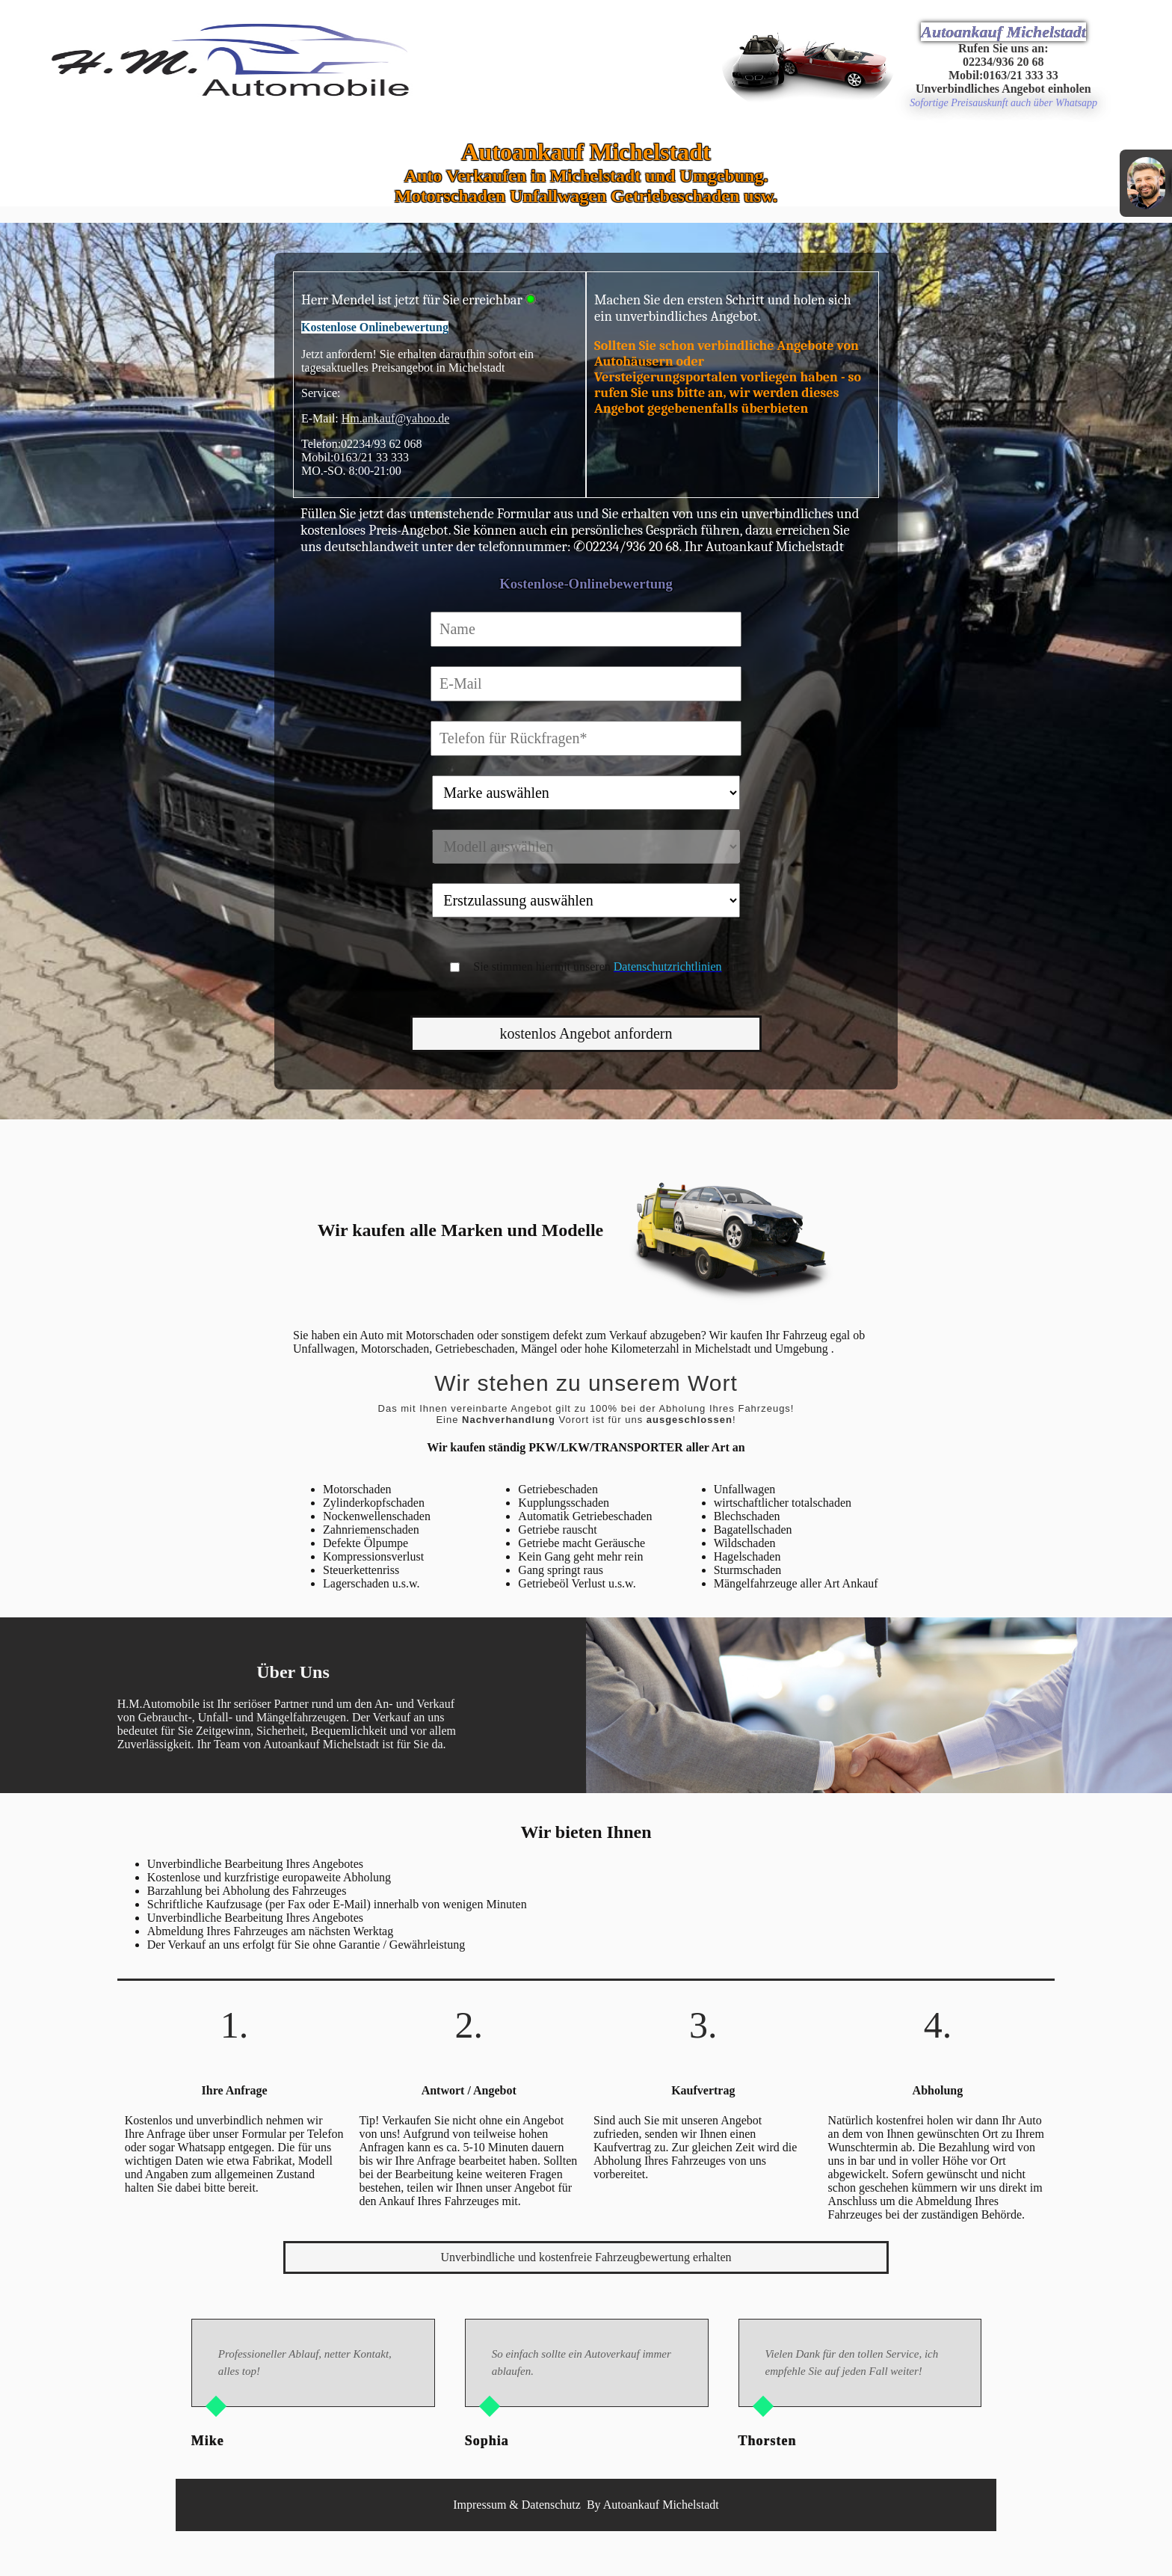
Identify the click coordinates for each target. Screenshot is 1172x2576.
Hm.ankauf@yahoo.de (395, 418)
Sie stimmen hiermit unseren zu (604, 966)
